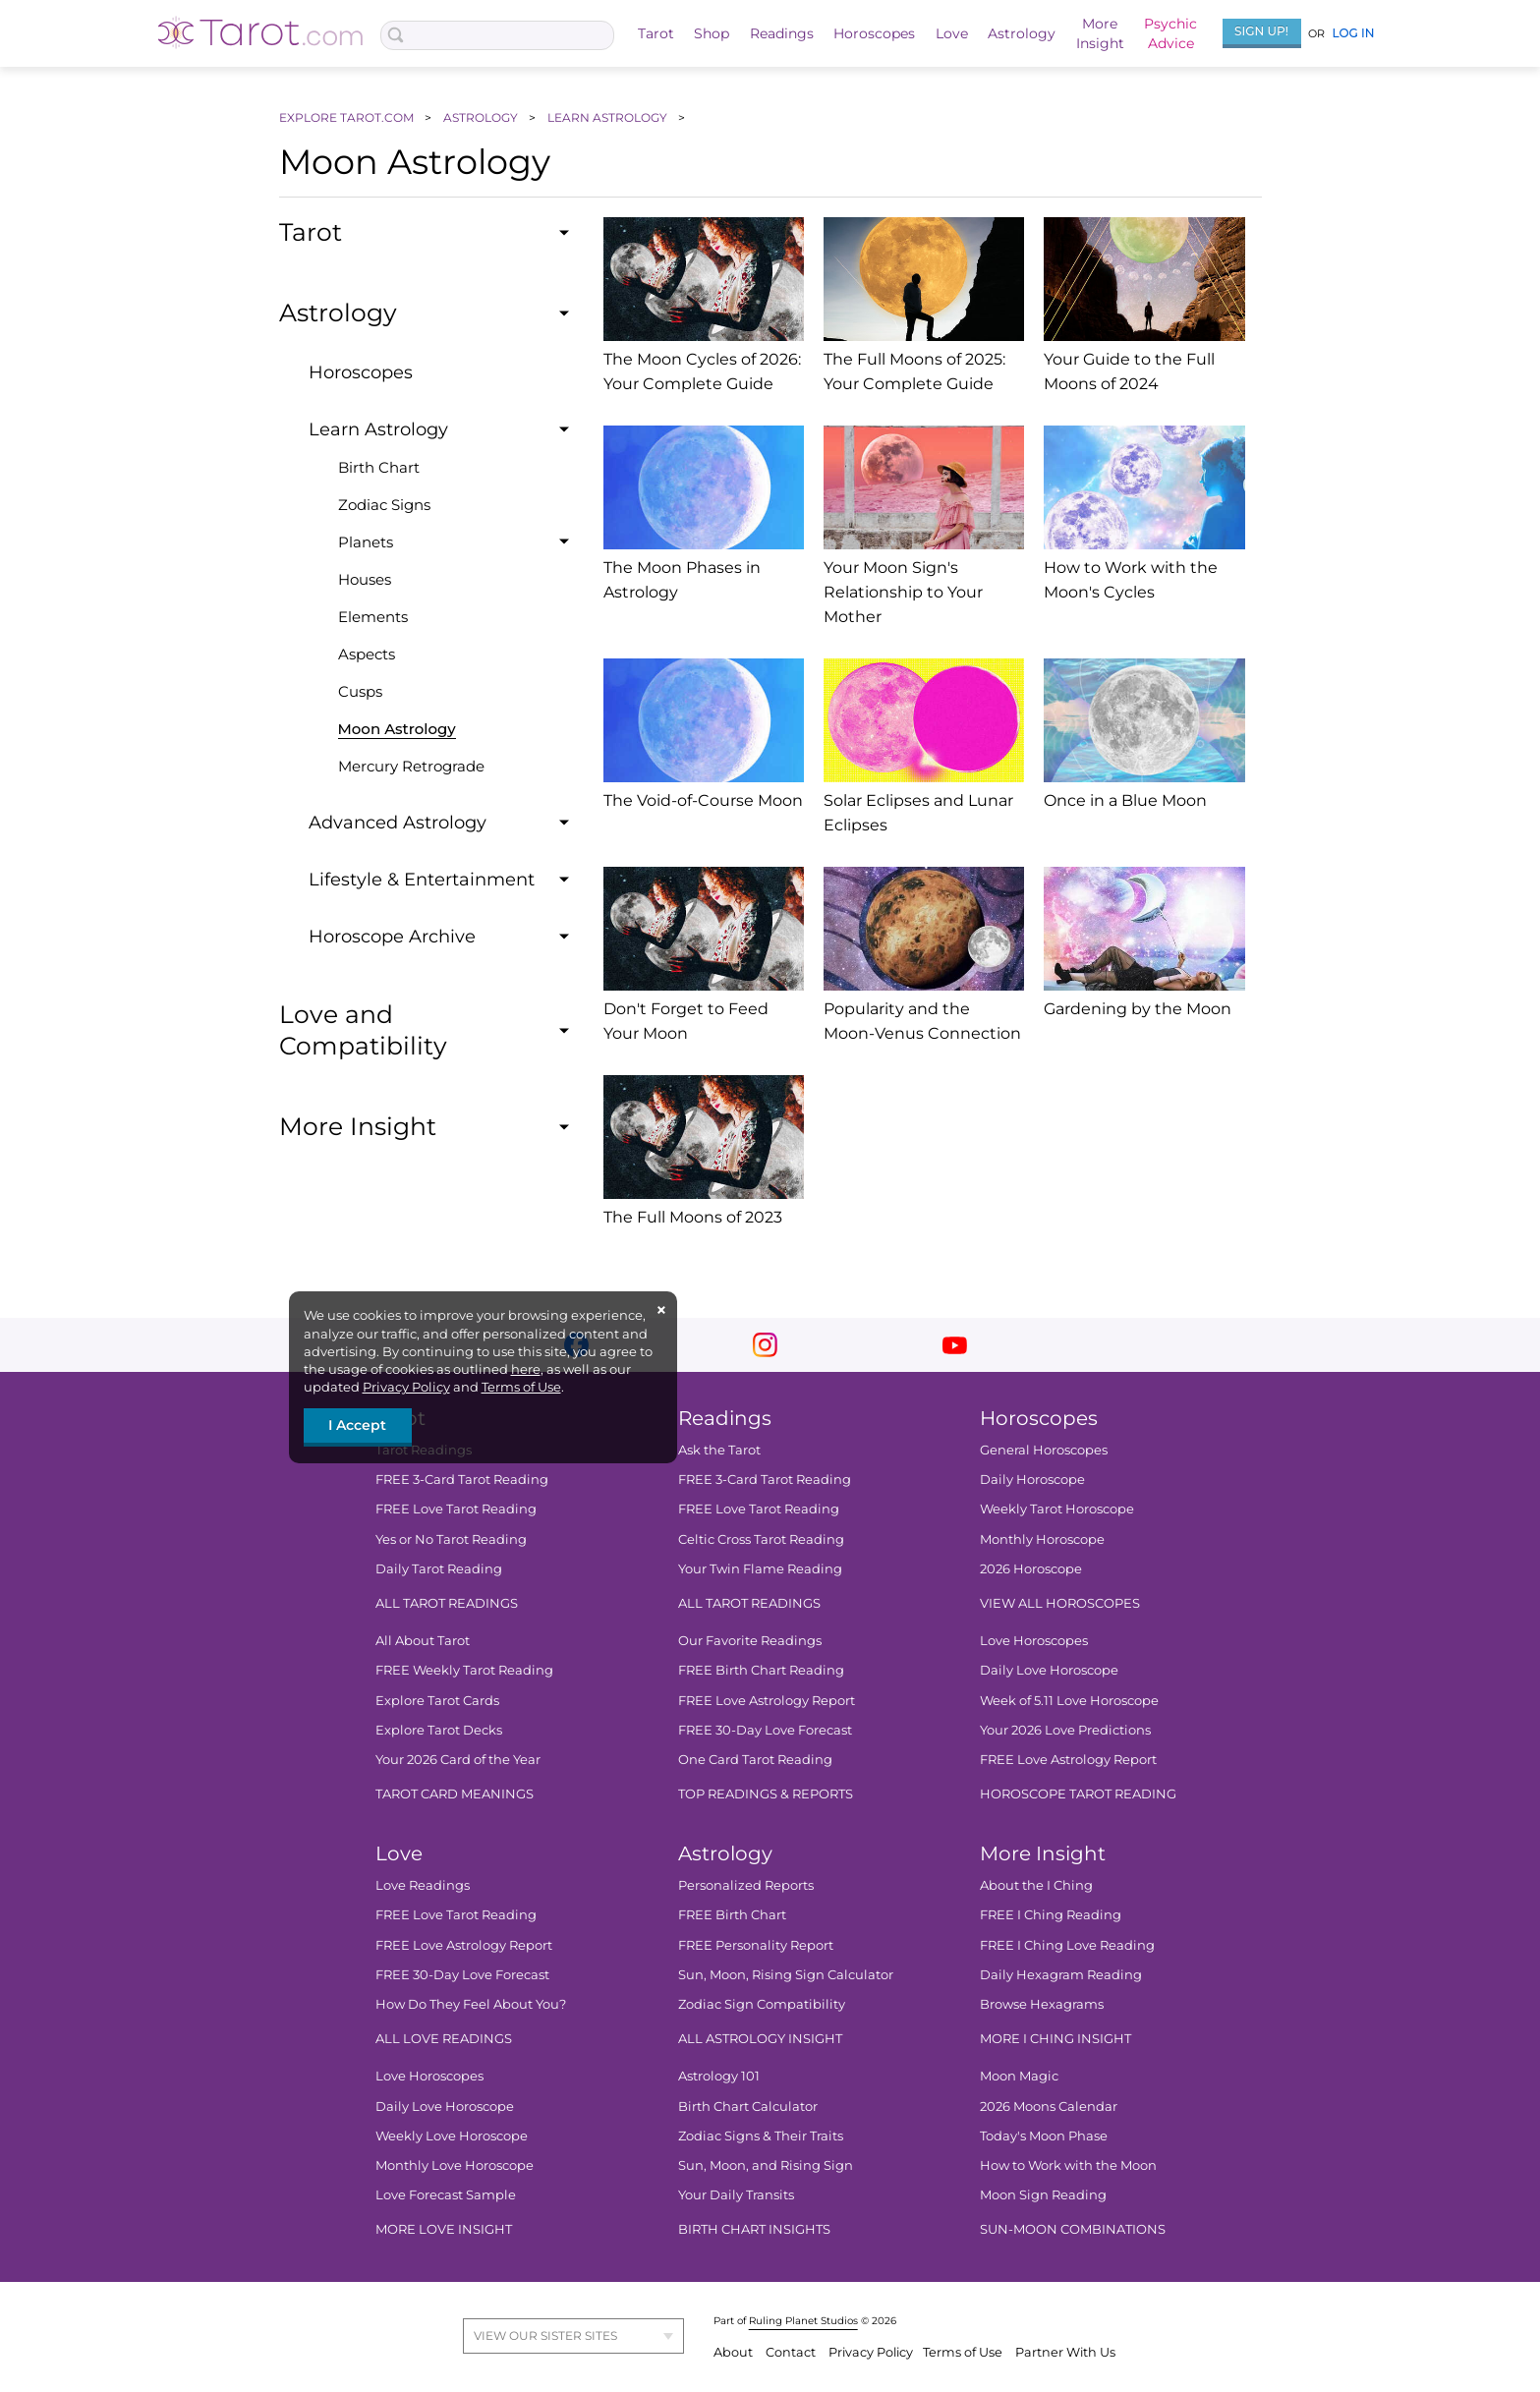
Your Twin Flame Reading (759, 1568)
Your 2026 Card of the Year (458, 1759)
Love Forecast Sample (445, 2194)
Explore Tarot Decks (438, 1729)
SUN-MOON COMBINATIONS (1072, 2229)
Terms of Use (521, 1387)
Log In (1353, 33)
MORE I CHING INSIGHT (1054, 2038)
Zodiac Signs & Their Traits (759, 2135)
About (734, 2352)
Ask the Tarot (718, 1449)
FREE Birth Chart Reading (760, 1670)
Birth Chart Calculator (747, 2105)
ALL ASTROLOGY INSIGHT (759, 2038)
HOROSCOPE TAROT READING (1077, 1793)
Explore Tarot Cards (437, 1699)
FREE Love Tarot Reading (456, 1508)
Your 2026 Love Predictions (1064, 1729)
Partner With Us (1065, 2352)
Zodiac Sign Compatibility (760, 2004)
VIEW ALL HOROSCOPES (1059, 1603)
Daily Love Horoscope (1048, 1670)
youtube (954, 1345)
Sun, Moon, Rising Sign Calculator (784, 1974)
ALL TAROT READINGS (446, 1603)
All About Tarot (422, 1640)
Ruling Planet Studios (803, 2320)
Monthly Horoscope (1041, 1538)
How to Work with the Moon (1067, 2165)
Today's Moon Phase (1043, 2135)
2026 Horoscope (1030, 1568)
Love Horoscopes (1033, 1640)
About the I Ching (1035, 1885)
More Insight (1042, 1853)
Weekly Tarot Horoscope (1056, 1508)
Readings (782, 33)
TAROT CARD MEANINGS (454, 1793)
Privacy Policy (406, 1387)
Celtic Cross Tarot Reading (760, 1538)
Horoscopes (874, 33)
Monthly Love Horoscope (454, 2165)
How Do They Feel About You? (470, 2004)
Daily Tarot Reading (438, 1568)
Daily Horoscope (1031, 1479)
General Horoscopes (1043, 1449)
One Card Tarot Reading (754, 1759)
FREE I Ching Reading (1049, 1914)
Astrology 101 (718, 2075)
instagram (765, 1345)
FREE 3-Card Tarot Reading (461, 1479)
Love (952, 33)
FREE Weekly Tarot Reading (464, 1670)
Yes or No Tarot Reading (451, 1538)
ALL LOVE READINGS (443, 2038)
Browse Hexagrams (1041, 2004)
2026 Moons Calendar (1047, 2105)
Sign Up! (1261, 31)
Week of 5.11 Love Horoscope (1068, 1699)
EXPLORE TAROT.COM (348, 117)
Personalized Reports (745, 1885)
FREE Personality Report (754, 1945)
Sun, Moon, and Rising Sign (764, 2165)
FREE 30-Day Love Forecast (764, 1729)
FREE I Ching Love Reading (1066, 1945)
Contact (792, 2352)
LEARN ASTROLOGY (608, 117)
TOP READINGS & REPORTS (764, 1793)
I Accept (357, 1425)
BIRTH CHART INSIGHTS (753, 2229)
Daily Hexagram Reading (1060, 1974)
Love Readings (422, 1885)
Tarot (656, 33)
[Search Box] (497, 35)
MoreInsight (1100, 33)
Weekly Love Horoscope (451, 2135)
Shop (711, 33)
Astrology (1021, 33)
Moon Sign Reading (1042, 2194)
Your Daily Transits (735, 2194)
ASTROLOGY (482, 117)
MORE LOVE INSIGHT (443, 2229)
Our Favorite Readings (749, 1640)
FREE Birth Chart (731, 1914)
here (526, 1369)
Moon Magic (1018, 2075)
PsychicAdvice (1170, 33)
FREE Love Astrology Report (765, 1699)
